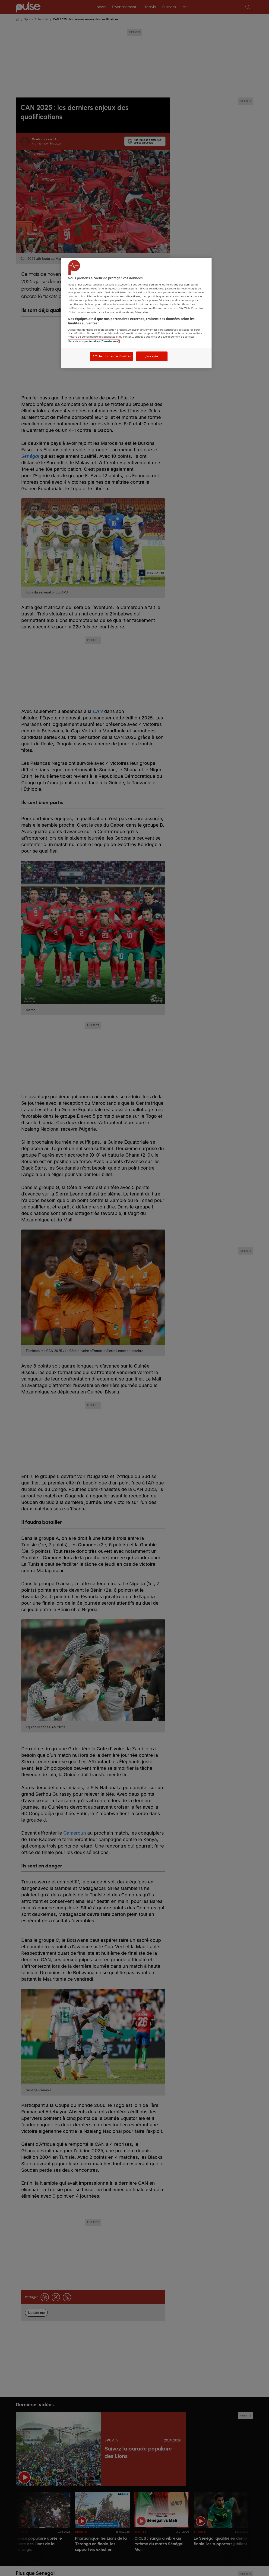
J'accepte (152, 356)
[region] (136, 313)
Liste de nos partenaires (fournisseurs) (93, 341)
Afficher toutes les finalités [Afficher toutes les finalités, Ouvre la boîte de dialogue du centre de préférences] (112, 356)
